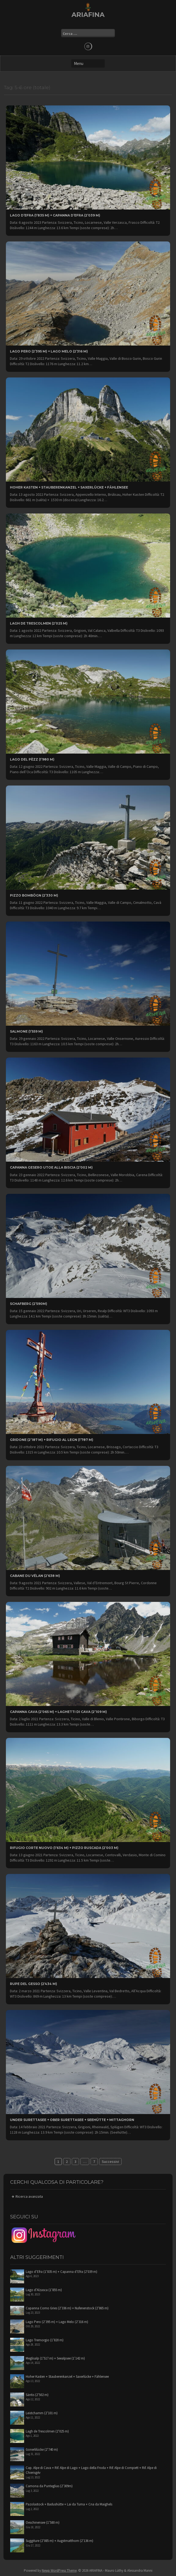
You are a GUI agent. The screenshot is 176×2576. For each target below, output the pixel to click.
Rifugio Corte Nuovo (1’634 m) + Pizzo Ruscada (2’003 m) (64, 1848)
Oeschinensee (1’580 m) (42, 2522)
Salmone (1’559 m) (26, 1031)
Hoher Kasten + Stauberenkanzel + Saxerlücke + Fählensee (69, 487)
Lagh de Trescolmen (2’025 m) (39, 623)
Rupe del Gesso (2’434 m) (33, 1984)
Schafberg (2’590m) (28, 1304)
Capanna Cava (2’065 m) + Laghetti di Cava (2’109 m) (58, 1712)
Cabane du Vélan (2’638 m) (35, 1576)
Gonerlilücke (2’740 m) (42, 2449)
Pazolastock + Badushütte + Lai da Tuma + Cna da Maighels (69, 2504)
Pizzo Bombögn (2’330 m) (34, 895)
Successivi (110, 2161)
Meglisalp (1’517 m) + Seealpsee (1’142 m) (55, 2358)
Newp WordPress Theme (59, 2570)
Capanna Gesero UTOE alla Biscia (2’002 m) (51, 1167)
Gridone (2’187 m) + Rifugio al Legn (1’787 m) (51, 1440)
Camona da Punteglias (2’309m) (49, 2486)
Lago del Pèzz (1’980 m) (32, 759)
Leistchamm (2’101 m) (42, 2413)
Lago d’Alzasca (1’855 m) (44, 2290)
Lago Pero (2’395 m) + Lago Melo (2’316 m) (49, 351)
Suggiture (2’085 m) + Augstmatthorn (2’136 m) (59, 2540)
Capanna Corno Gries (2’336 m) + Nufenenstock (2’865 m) (67, 2308)
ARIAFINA (88, 15)
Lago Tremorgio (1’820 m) (44, 2340)
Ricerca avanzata (29, 2196)
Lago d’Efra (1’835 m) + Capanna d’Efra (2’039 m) (55, 215)
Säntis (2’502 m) (37, 2394)
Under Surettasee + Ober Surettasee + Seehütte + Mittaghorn (72, 2120)
